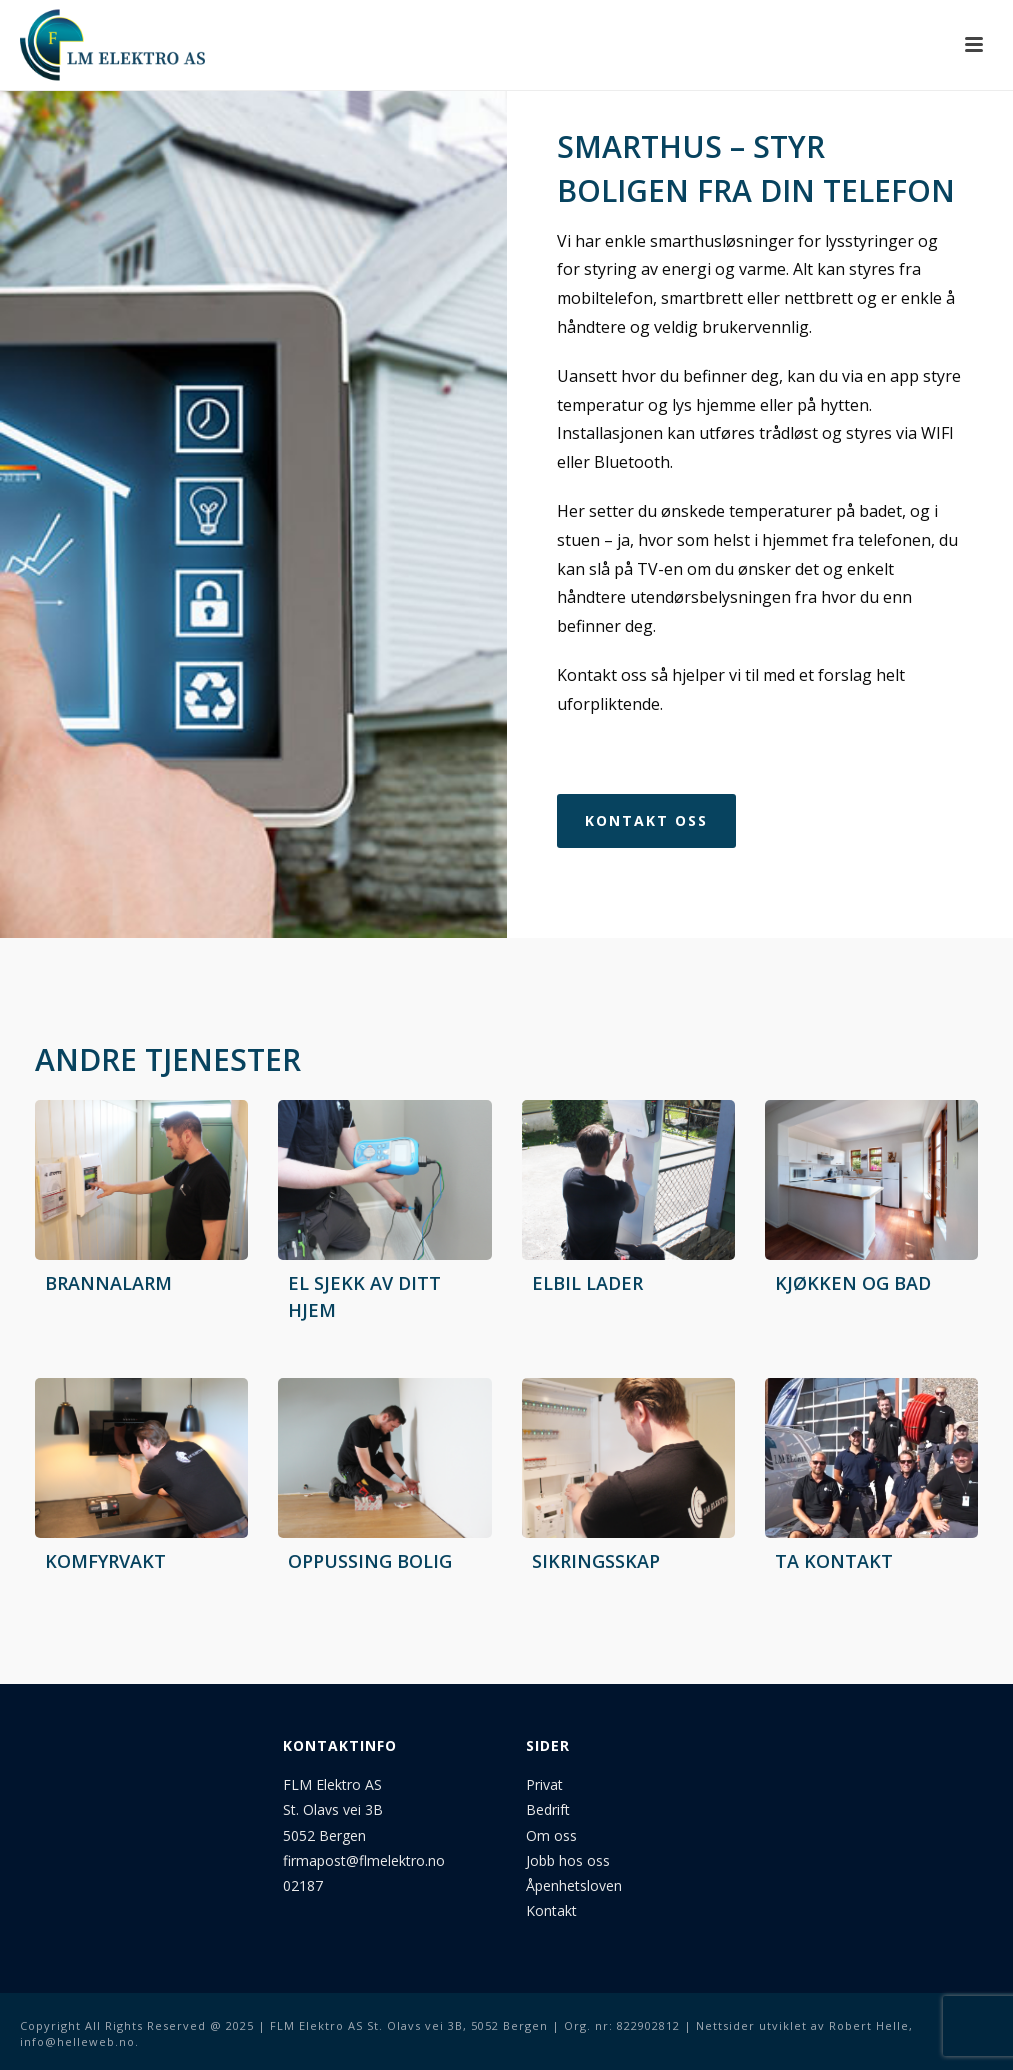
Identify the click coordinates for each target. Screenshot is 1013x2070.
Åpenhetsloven (574, 1885)
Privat (544, 1784)
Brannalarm (108, 1283)
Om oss (551, 1835)
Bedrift (550, 1809)
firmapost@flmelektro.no (364, 1860)
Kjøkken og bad (853, 1283)
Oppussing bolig (370, 1561)
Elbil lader (587, 1283)
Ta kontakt (834, 1561)
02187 (303, 1885)
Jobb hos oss (568, 1860)
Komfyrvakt (105, 1561)
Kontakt (551, 1910)
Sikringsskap (596, 1561)
